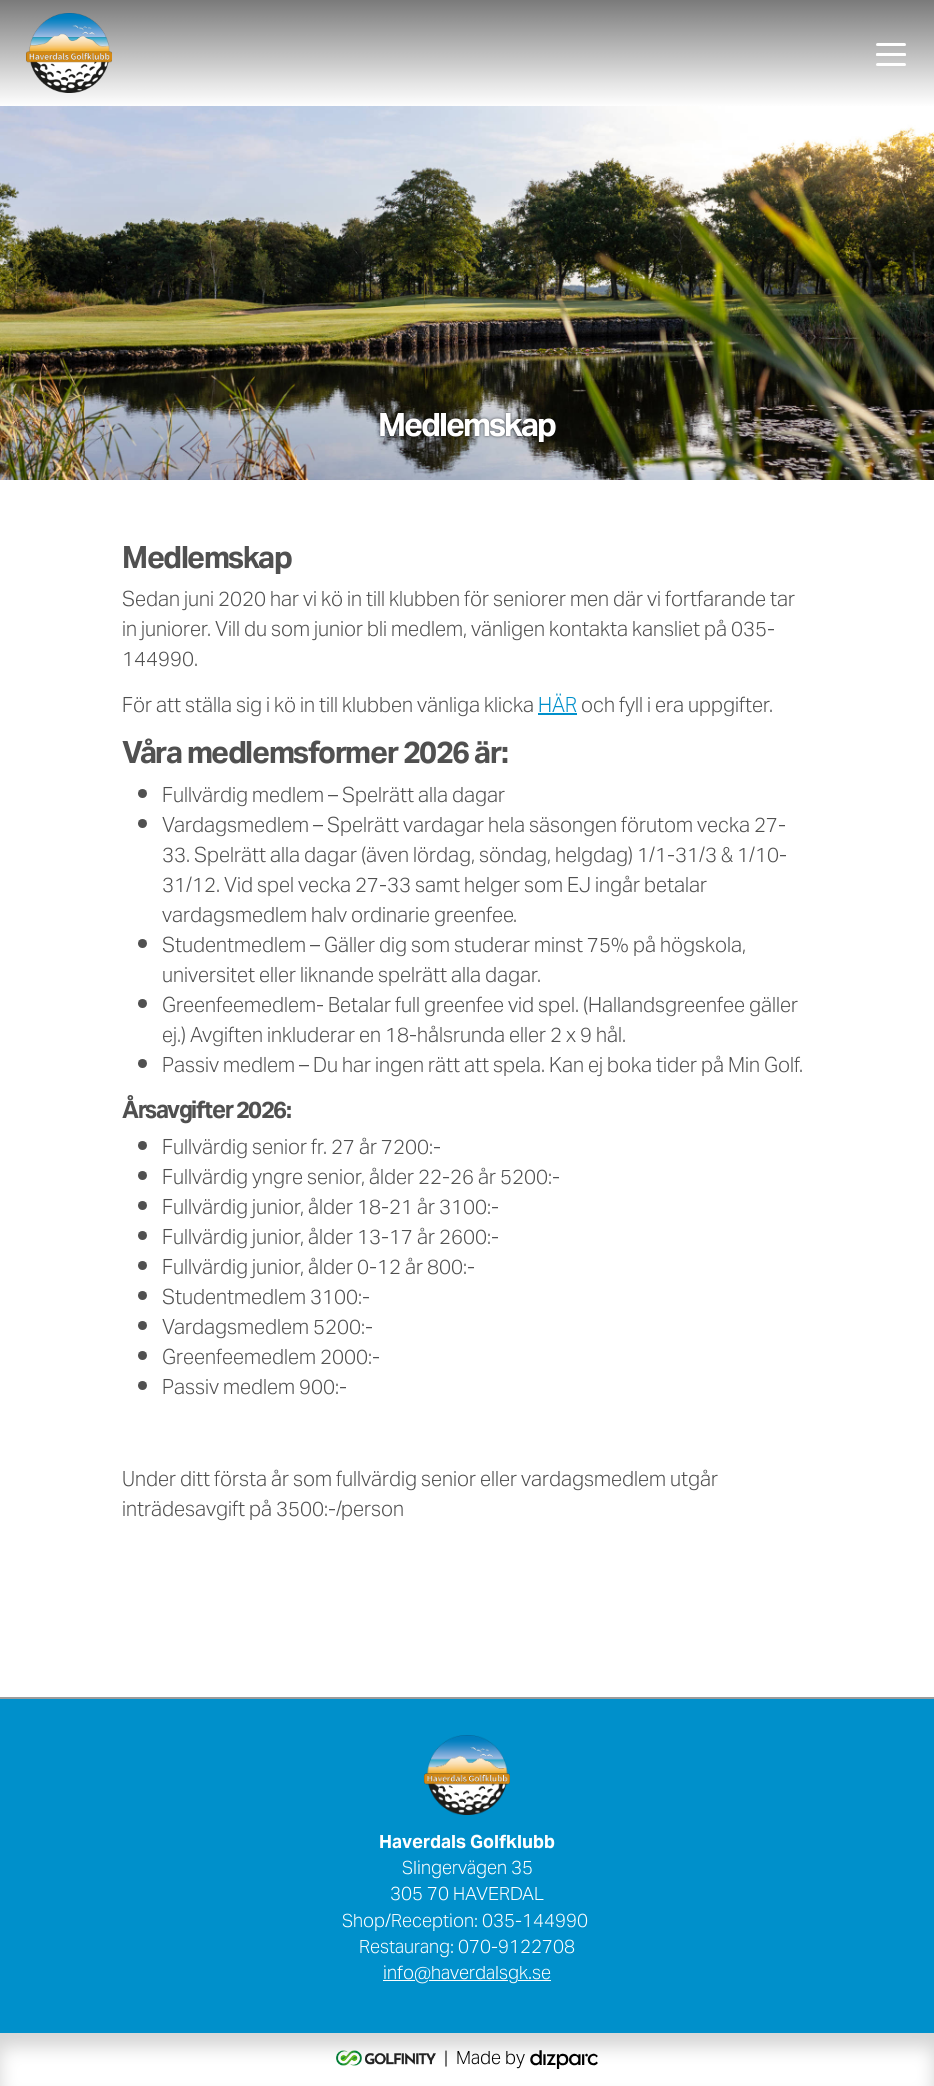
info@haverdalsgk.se (467, 1975)
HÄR (557, 707)
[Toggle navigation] (891, 53)
